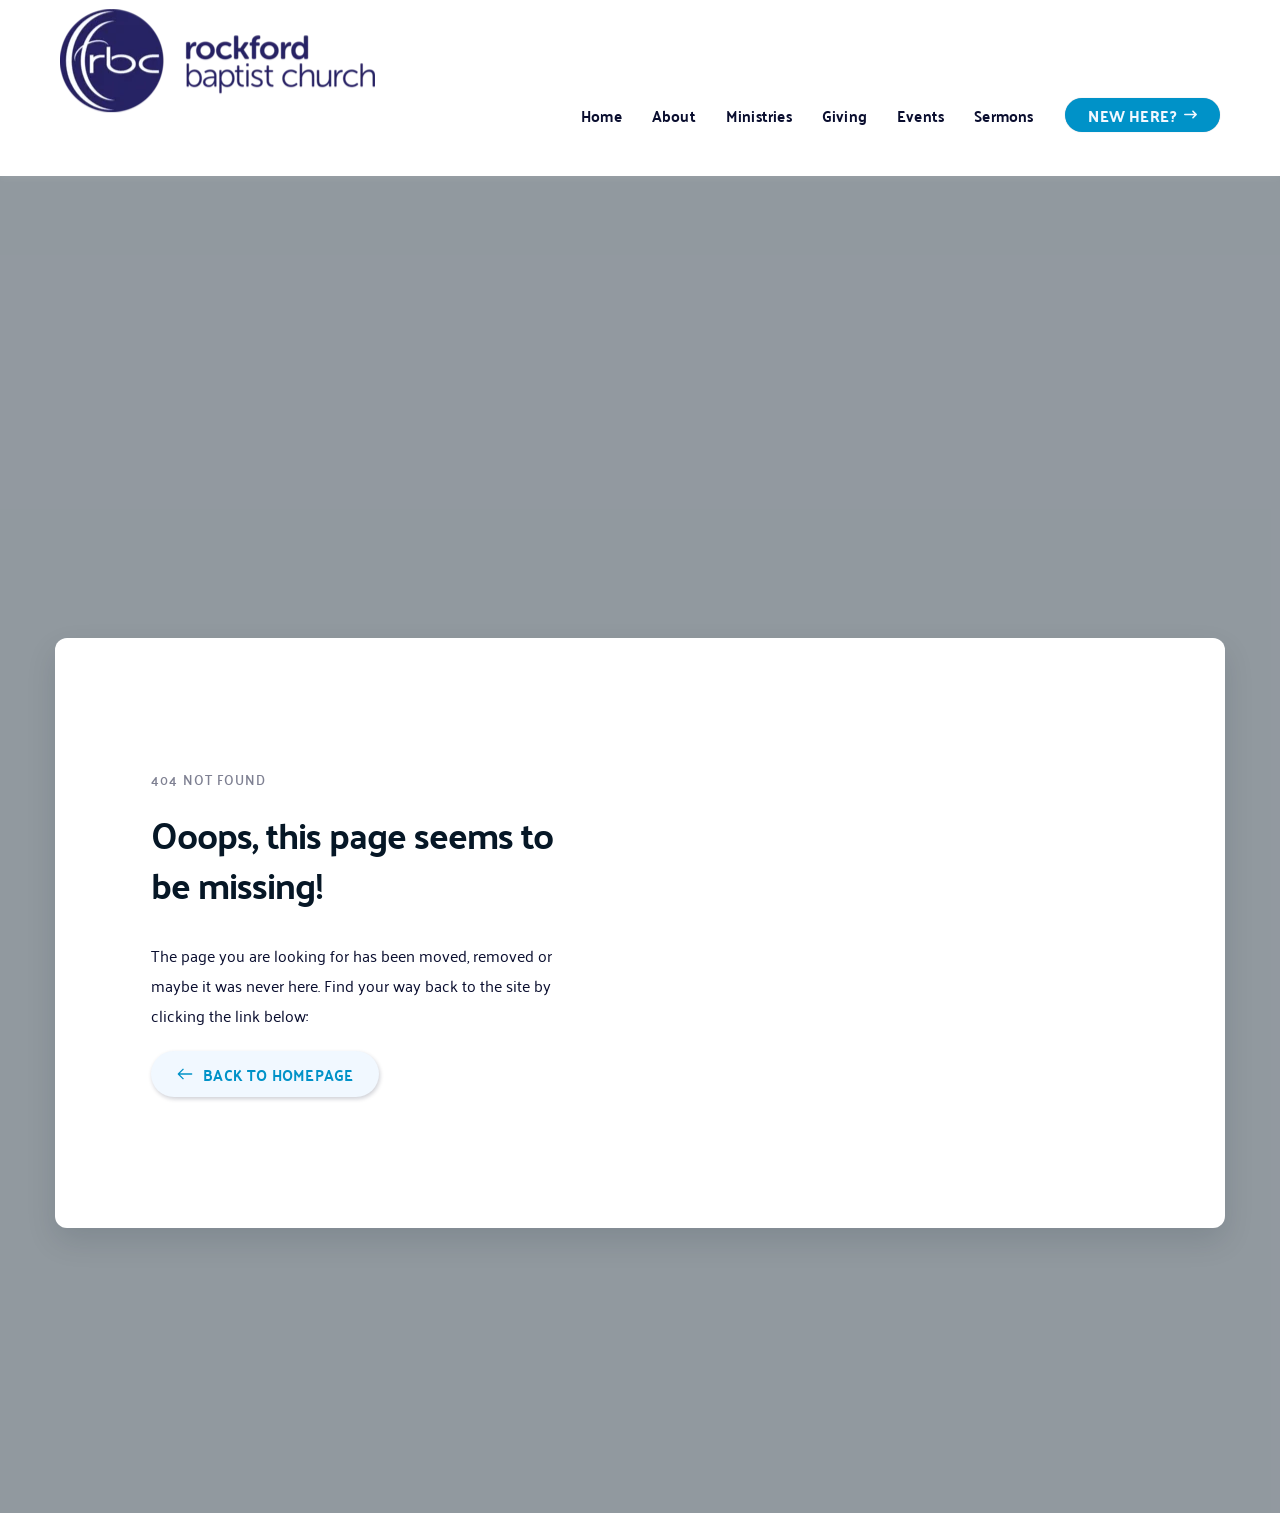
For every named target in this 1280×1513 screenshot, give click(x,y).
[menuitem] (601, 115)
